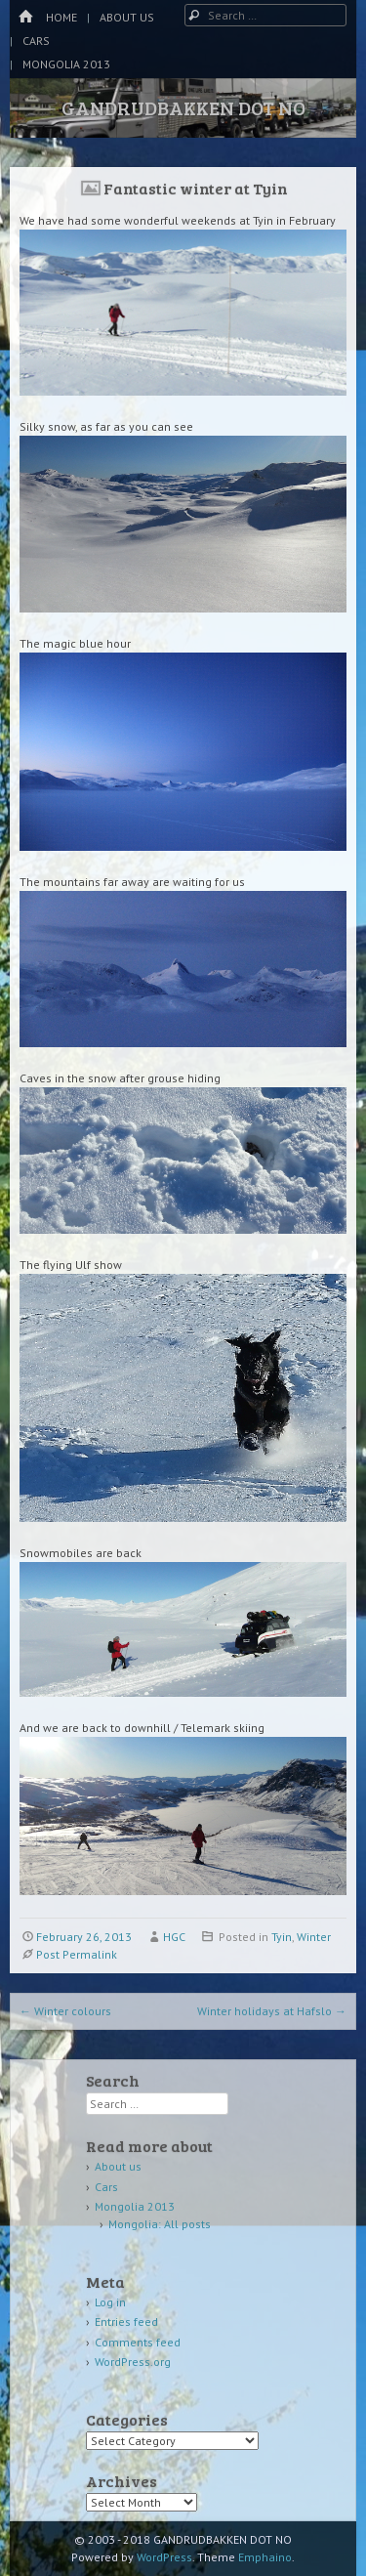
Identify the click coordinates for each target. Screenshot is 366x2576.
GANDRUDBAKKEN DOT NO (183, 107)
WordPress (164, 2557)
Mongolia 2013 (66, 64)
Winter (314, 1936)
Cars (36, 40)
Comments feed (138, 2342)
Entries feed (126, 2321)
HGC (174, 1936)
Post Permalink (76, 1954)
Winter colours (65, 2011)
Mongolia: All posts (159, 2224)
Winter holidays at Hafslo (271, 2011)
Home (61, 17)
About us (127, 17)
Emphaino (265, 2557)
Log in (110, 2302)
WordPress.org (133, 2361)
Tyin (281, 1936)
